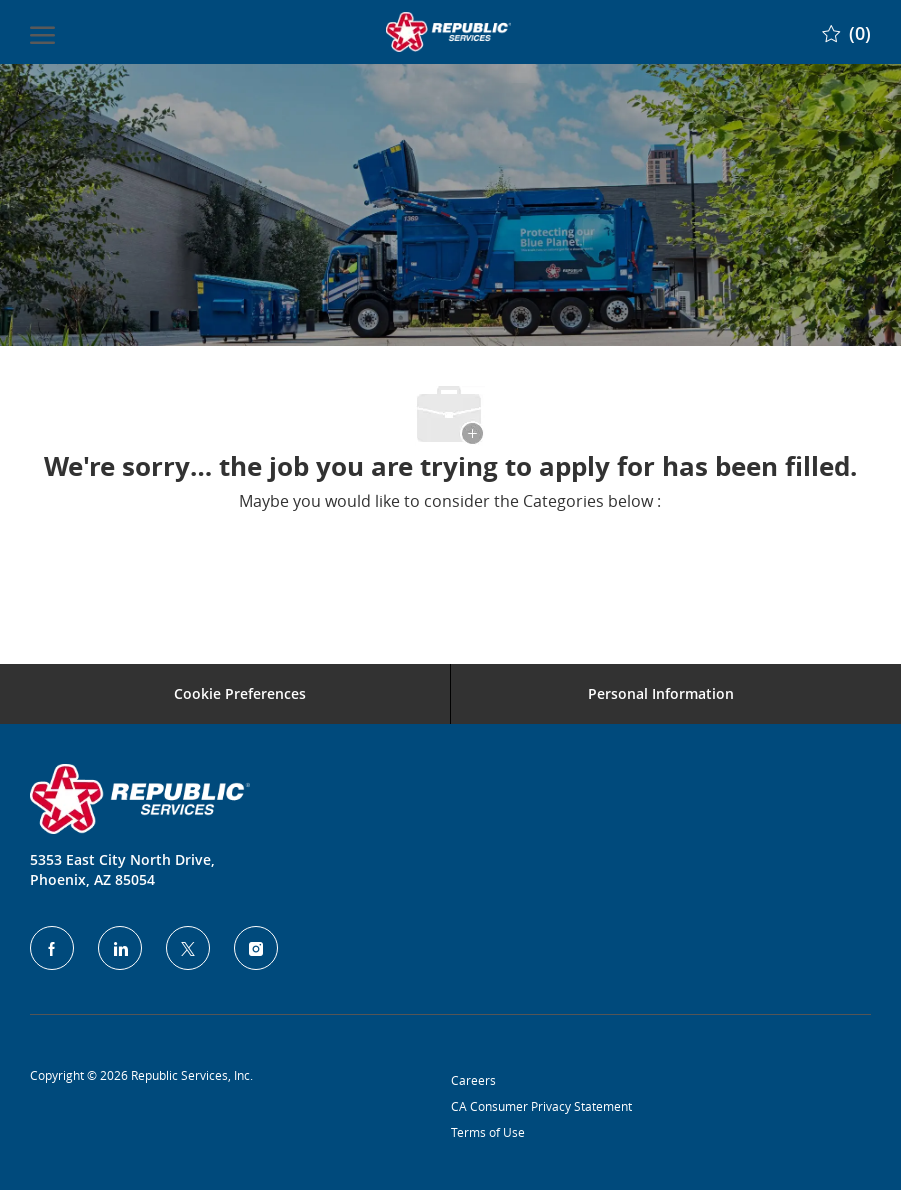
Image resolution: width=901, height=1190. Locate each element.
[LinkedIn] (120, 948)
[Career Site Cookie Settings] (240, 694)
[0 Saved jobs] (846, 31)
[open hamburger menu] (42, 32)
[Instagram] (256, 948)
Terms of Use (488, 1132)
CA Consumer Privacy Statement (541, 1106)
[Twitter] (188, 948)
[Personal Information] (661, 694)
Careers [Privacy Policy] (473, 1080)
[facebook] (52, 948)
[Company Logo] (448, 32)
